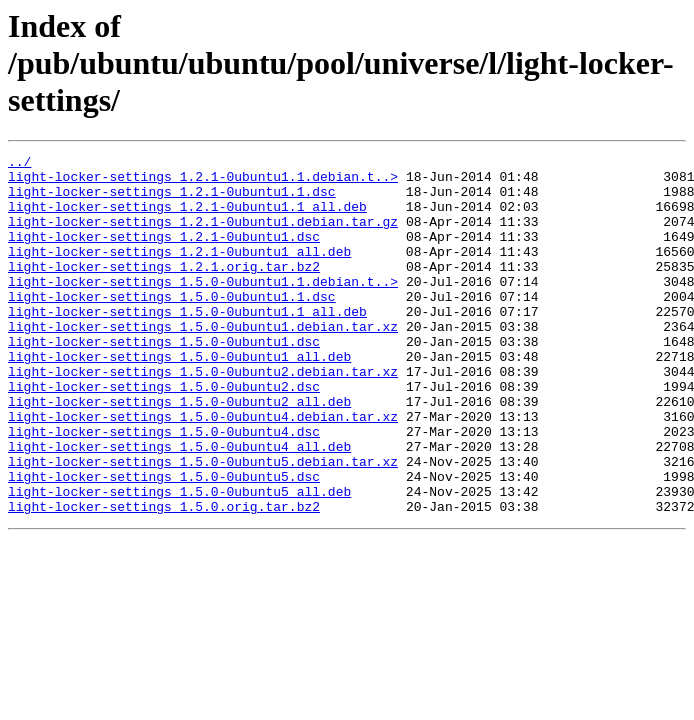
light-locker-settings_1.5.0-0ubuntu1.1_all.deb (187, 344)
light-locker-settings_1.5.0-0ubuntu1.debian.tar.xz (203, 362)
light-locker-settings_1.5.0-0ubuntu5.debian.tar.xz (203, 524)
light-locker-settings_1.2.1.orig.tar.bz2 (164, 290)
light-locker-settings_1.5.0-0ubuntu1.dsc (164, 380)
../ (19, 164)
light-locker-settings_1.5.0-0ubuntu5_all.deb (179, 560)
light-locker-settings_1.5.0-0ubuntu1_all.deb (179, 398)
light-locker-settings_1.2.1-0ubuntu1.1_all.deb (187, 218)
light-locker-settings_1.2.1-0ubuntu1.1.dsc (172, 200)
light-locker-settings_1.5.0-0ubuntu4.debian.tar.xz (203, 470)
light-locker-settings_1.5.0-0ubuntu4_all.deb (179, 506)
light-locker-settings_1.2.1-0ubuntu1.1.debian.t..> (203, 182)
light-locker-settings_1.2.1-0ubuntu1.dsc (164, 254)
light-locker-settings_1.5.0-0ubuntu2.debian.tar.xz (203, 416)
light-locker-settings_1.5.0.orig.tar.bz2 (164, 578)
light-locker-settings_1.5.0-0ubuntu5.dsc (164, 542)
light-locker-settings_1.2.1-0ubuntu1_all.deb (179, 272)
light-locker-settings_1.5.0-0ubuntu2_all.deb (179, 452)
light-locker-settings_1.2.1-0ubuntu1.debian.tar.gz (203, 236)
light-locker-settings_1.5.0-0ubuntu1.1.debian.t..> (203, 308)
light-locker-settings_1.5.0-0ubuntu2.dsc (164, 434)
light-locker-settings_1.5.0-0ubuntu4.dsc (164, 488)
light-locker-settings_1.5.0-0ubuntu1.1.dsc (172, 326)
